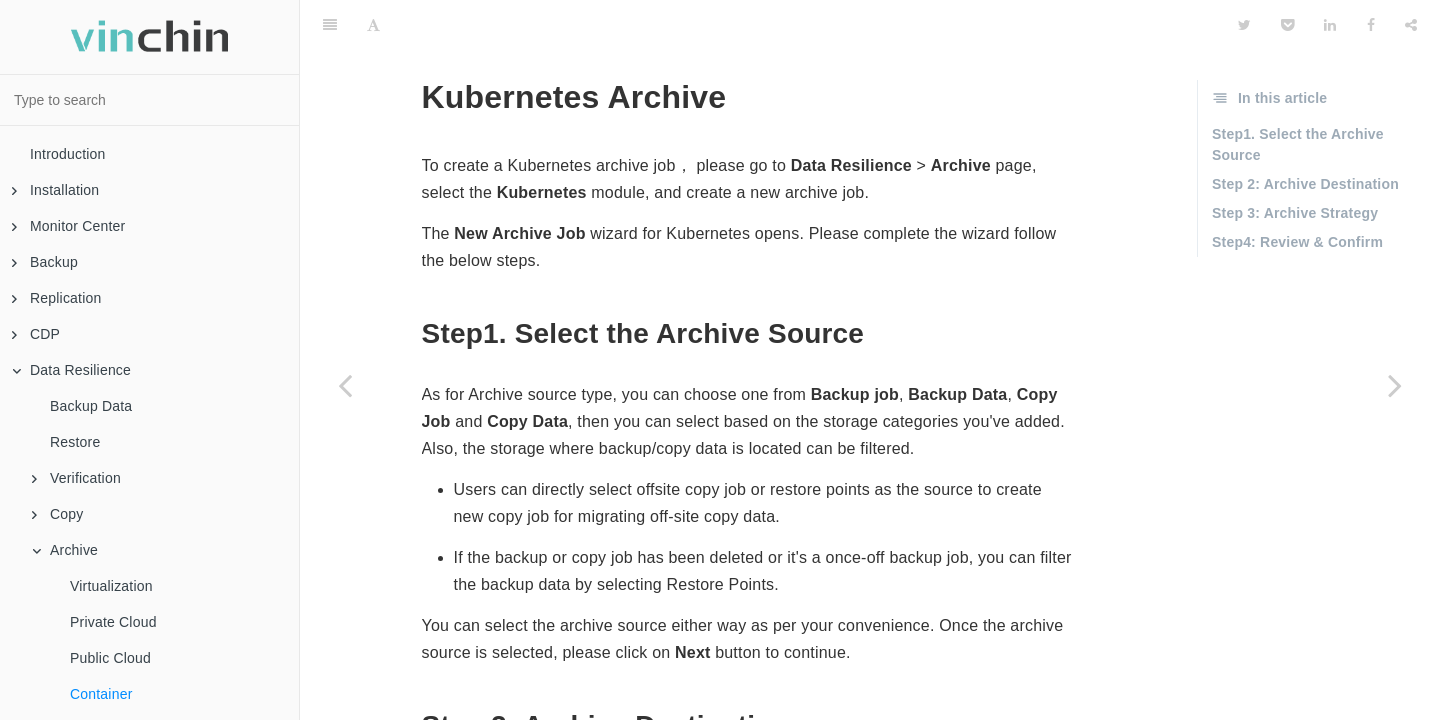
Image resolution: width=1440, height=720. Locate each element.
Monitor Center (68, 226)
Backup (45, 262)
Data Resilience (71, 370)
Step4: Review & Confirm (1297, 192)
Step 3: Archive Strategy (1295, 163)
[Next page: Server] (1395, 385)
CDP (36, 334)
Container (101, 694)
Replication (56, 298)
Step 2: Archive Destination (1305, 134)
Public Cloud (110, 658)
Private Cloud (113, 622)
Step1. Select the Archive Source (1298, 94)
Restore (75, 442)
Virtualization (111, 586)
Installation (55, 190)
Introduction (68, 154)
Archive (65, 550)
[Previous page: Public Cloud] (345, 385)
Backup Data (91, 406)
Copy (57, 514)
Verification (76, 478)
